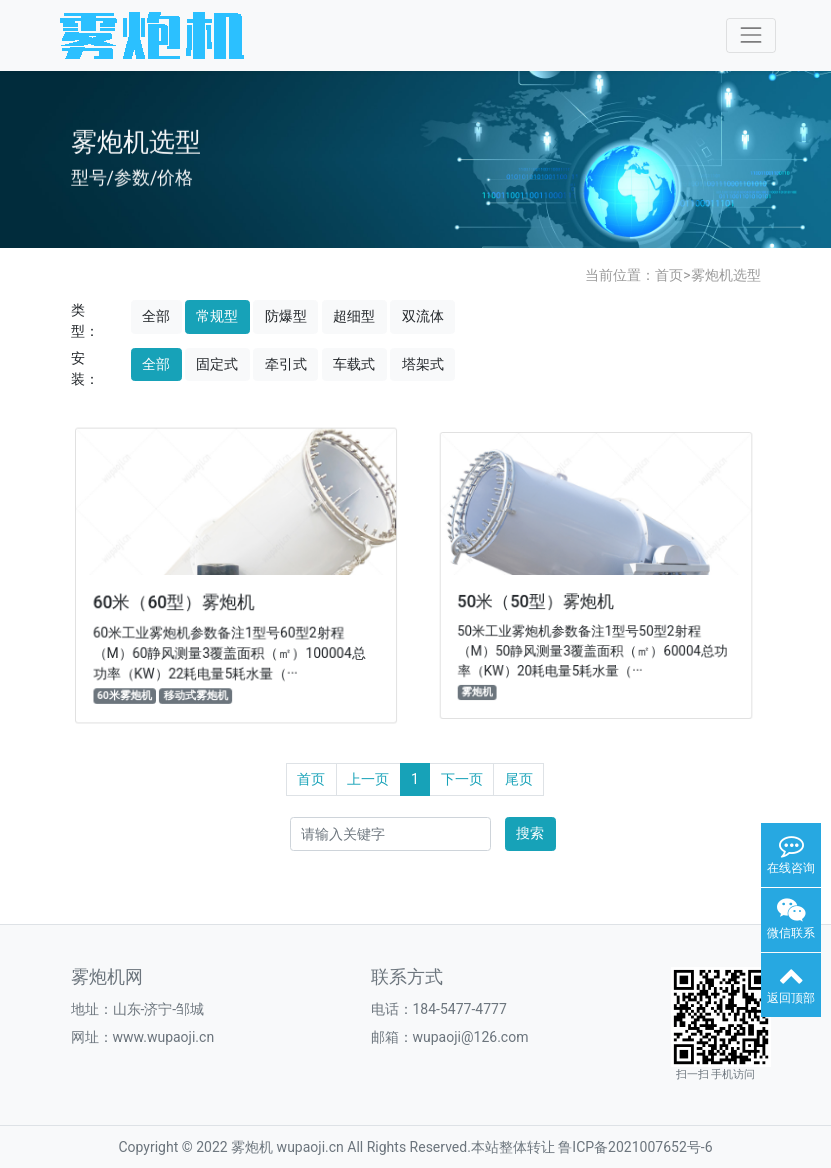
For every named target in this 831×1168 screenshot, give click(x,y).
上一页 (368, 779)
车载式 (354, 364)
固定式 (217, 364)
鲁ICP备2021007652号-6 (635, 1147)
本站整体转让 (513, 1147)
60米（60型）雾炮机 (175, 601)
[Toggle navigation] (750, 35)
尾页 (519, 779)
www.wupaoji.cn (164, 1037)
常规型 (217, 316)
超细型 (354, 316)
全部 (156, 316)
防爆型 (286, 316)
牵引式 (286, 364)
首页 (669, 275)
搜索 (530, 833)
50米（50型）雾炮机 (537, 600)
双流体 (423, 316)
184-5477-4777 (460, 1009)
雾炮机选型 (726, 275)
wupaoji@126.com (471, 1037)
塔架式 (423, 364)
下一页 (462, 779)
